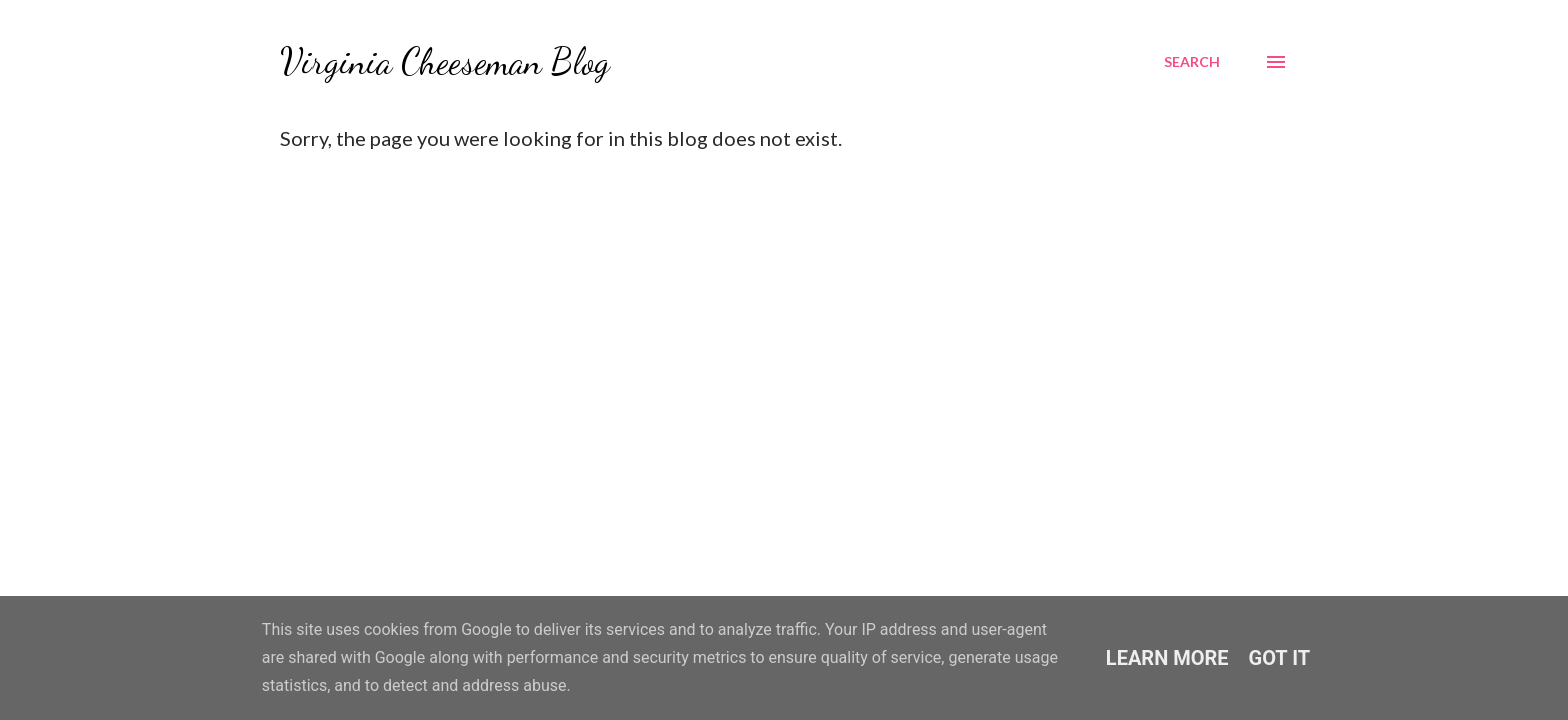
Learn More (1167, 658)
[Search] (1192, 62)
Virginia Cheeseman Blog (445, 61)
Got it (1280, 658)
